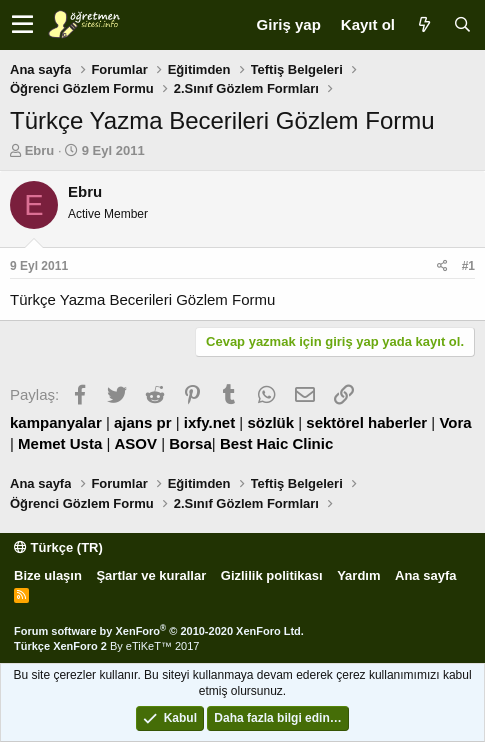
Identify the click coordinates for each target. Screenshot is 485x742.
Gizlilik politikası (272, 575)
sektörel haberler (366, 422)
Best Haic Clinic (276, 443)
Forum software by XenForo (159, 631)
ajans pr (143, 422)
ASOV (136, 443)
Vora (455, 422)
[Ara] (462, 24)
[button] (22, 25)
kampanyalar (56, 422)
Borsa (190, 443)
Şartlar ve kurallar (151, 575)
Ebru (40, 150)
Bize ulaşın (48, 575)
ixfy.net (209, 422)
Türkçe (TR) (58, 547)
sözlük (270, 422)
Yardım (358, 575)
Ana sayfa (425, 575)
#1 (468, 266)
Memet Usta (60, 443)
